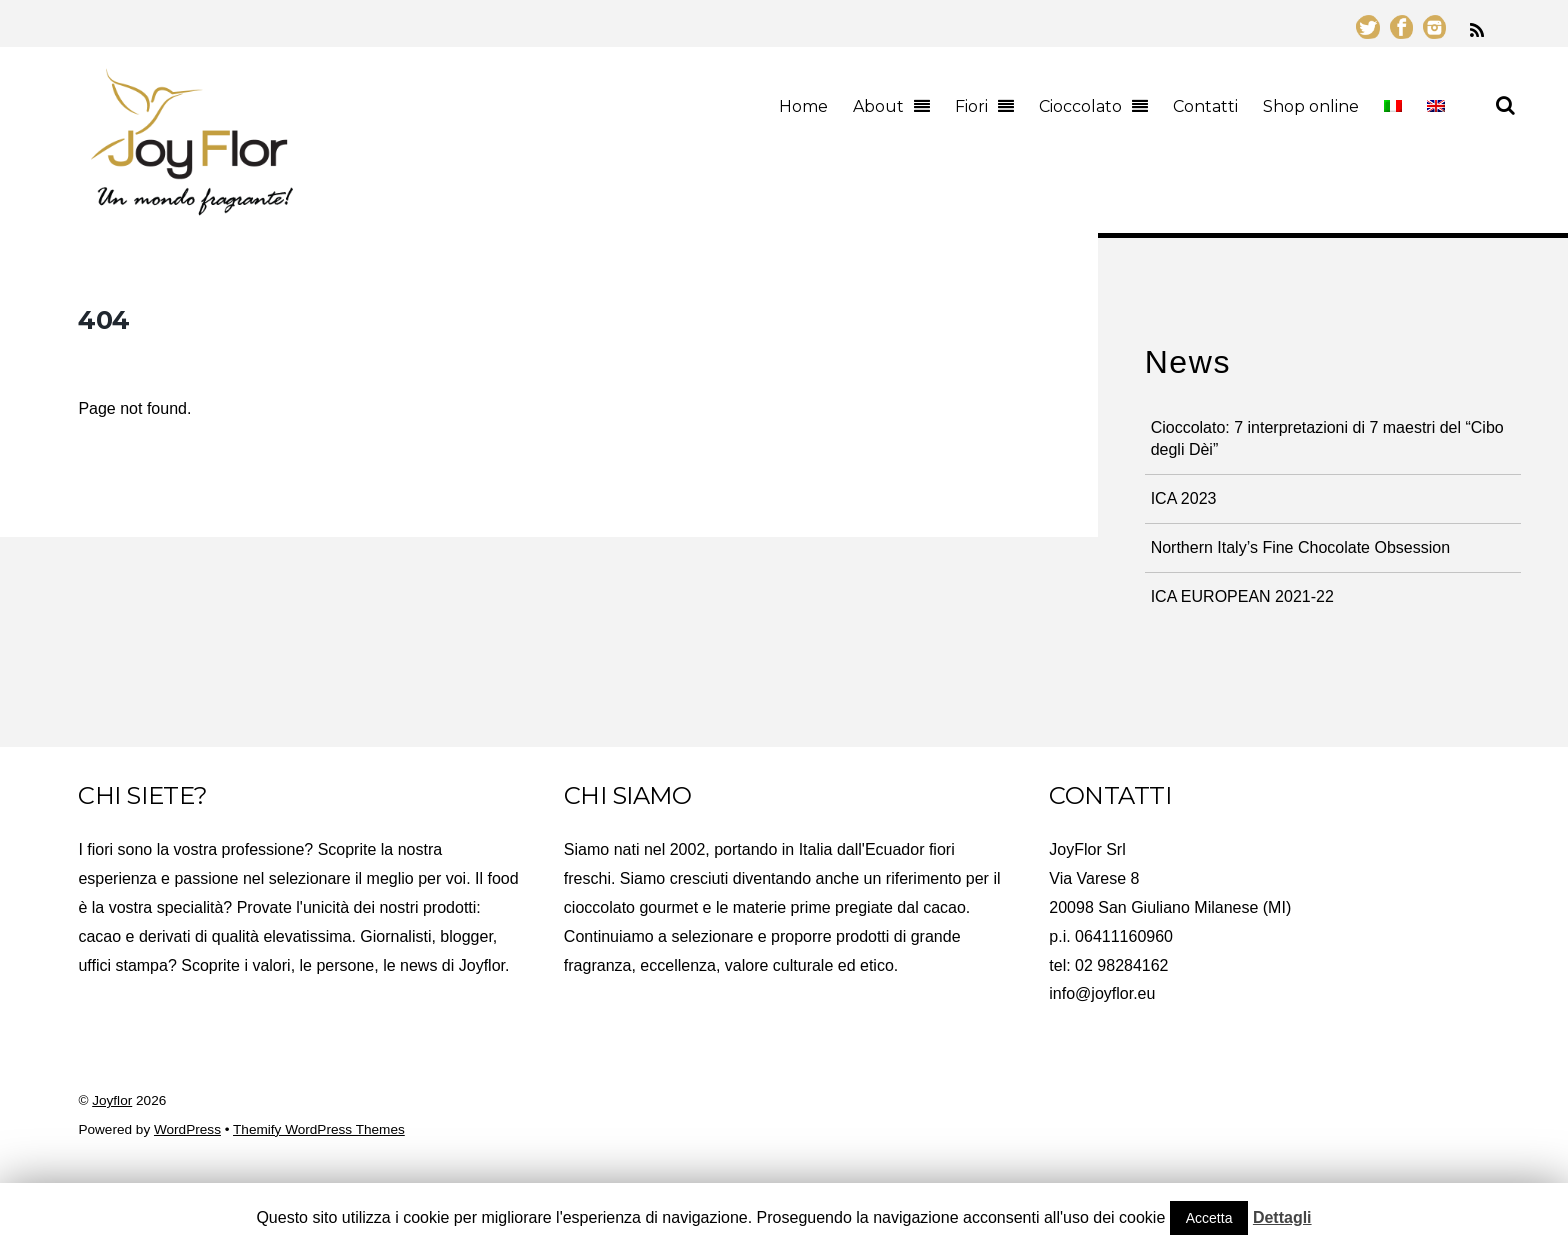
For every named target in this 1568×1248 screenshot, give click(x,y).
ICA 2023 (1184, 498)
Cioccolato (1080, 106)
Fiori (971, 106)
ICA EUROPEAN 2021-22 (1242, 596)
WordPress (187, 1129)
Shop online (1311, 106)
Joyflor (112, 1100)
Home (803, 106)
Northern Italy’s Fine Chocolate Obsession (1300, 547)
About (878, 106)
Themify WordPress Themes (319, 1129)
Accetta (1209, 1218)
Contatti (1205, 106)
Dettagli (1282, 1217)
